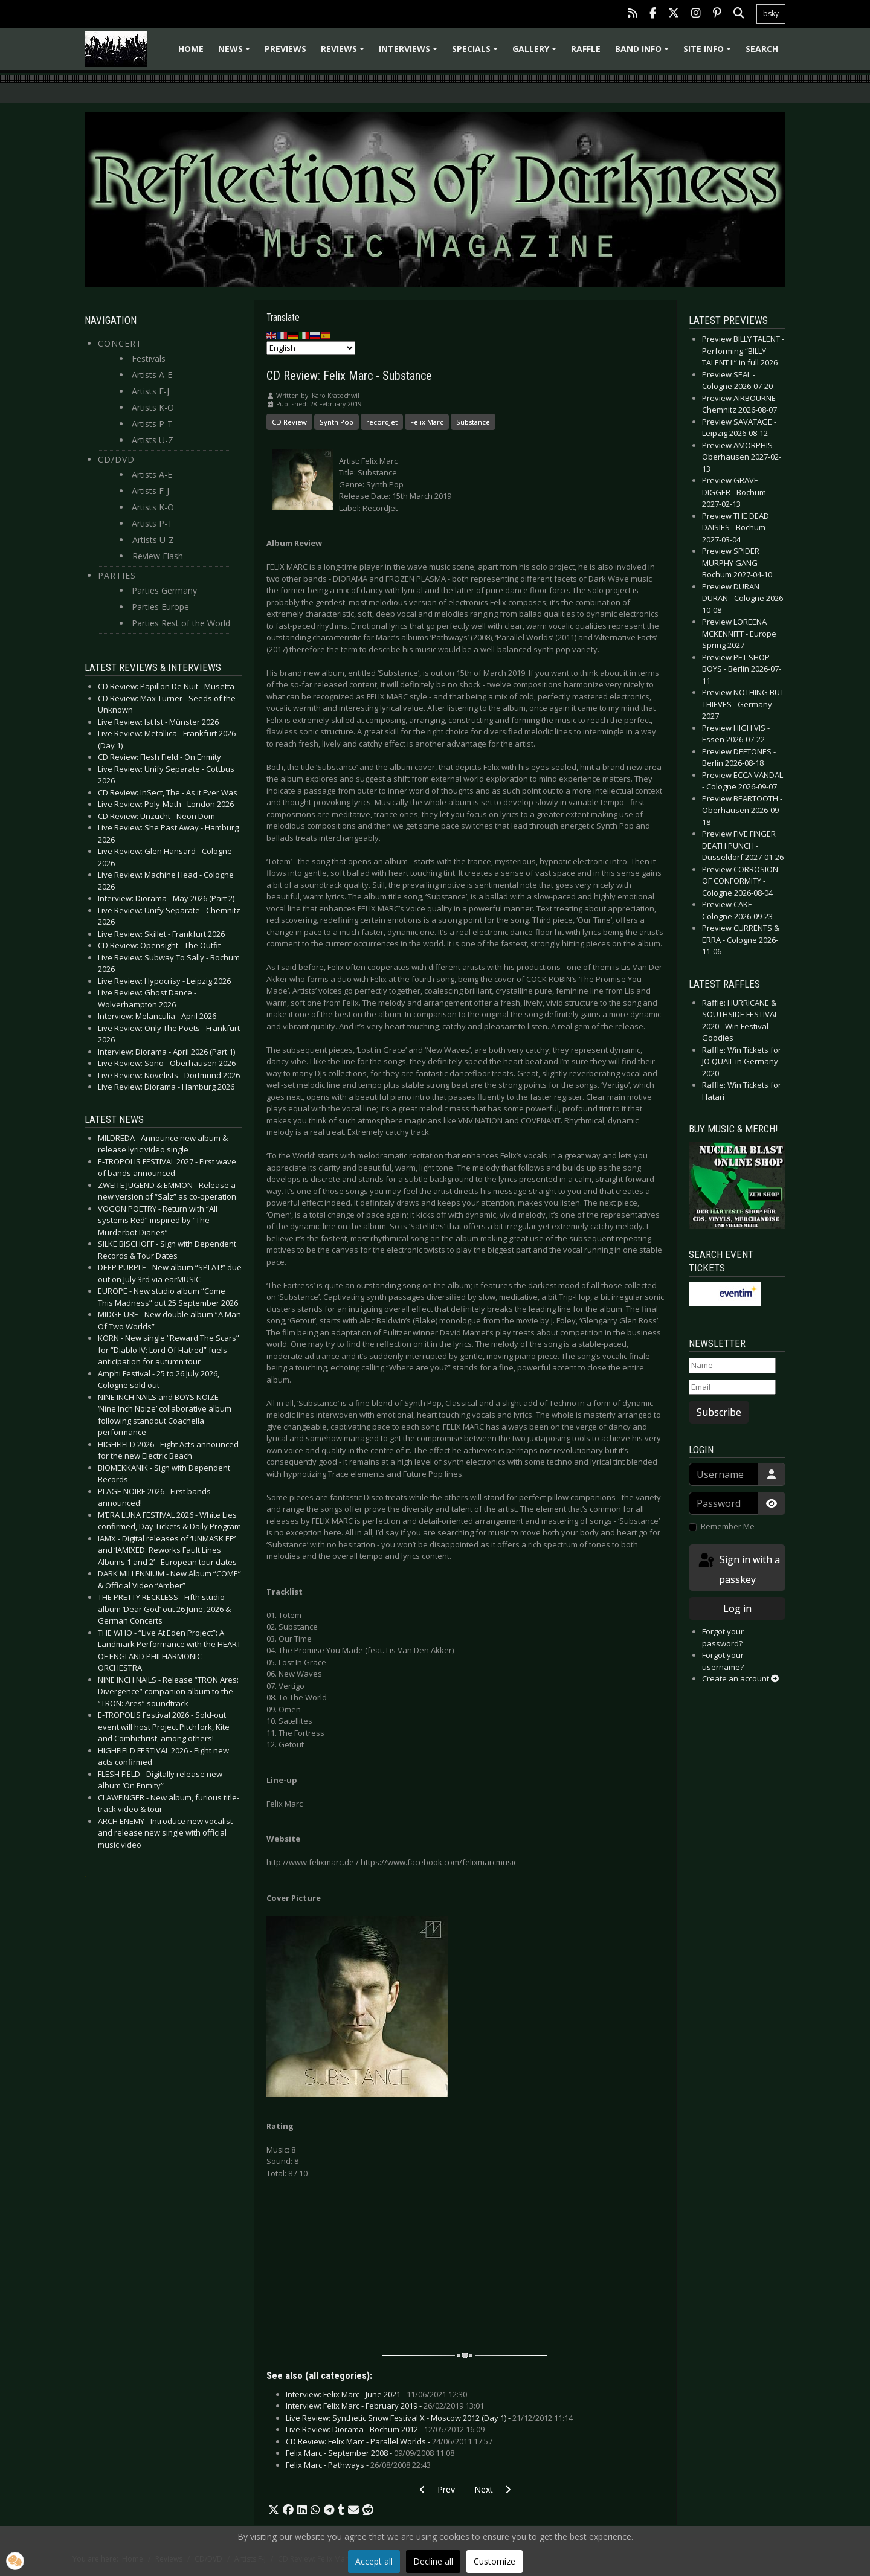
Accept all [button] (374, 2561)
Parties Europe (160, 606)
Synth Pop (336, 421)
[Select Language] (310, 348)
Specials (476, 53)
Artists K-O (153, 407)
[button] (273, 2510)
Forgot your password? (723, 1637)
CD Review (289, 421)
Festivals (149, 358)
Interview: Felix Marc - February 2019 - (385, 2405)
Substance (473, 421)
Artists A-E (152, 375)
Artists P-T (152, 423)
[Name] (732, 1365)
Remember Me (728, 1526)
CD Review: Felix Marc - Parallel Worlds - (389, 2441)
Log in (737, 1608)
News (236, 53)
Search (762, 48)
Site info (709, 53)
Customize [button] (494, 2561)
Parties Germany (164, 590)
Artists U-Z (152, 440)
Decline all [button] (433, 2561)
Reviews (344, 53)
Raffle (586, 48)
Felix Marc (426, 421)
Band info (643, 53)
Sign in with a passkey (738, 1569)
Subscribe (719, 1412)
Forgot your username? (723, 1660)
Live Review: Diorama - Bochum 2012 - (385, 2429)
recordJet (382, 421)
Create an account (740, 1678)
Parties (117, 575)
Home (191, 48)
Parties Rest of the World (181, 623)
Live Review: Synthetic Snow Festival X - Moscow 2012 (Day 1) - (429, 2417)
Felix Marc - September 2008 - (370, 2452)
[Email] (732, 1387)
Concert (120, 343)
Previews (285, 48)
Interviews (410, 53)
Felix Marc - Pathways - (358, 2464)
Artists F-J (150, 391)
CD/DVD (116, 459)
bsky (771, 13)
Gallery (536, 53)
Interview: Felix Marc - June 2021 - (376, 2394)
